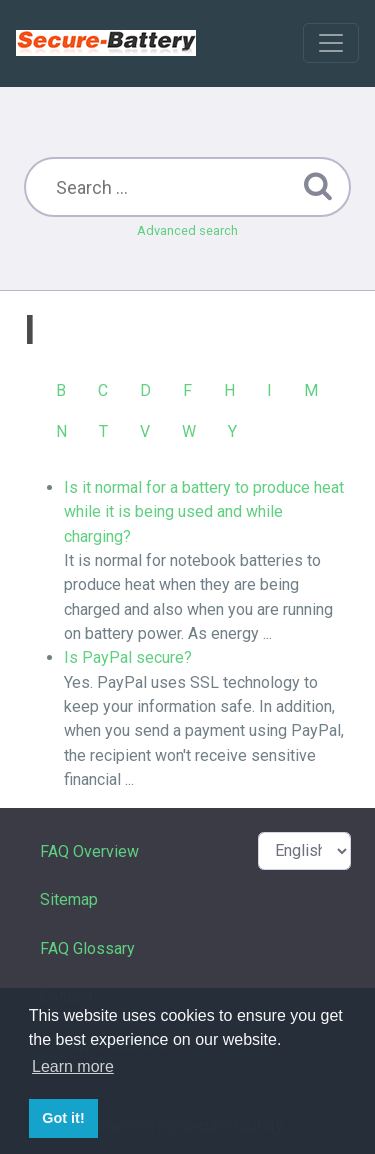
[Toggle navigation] (331, 43)
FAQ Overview (89, 851)
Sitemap (69, 899)
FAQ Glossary (87, 948)
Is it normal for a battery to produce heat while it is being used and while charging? (204, 512)
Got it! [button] (63, 1118)
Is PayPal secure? (128, 657)
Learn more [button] (73, 1066)
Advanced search (187, 230)
